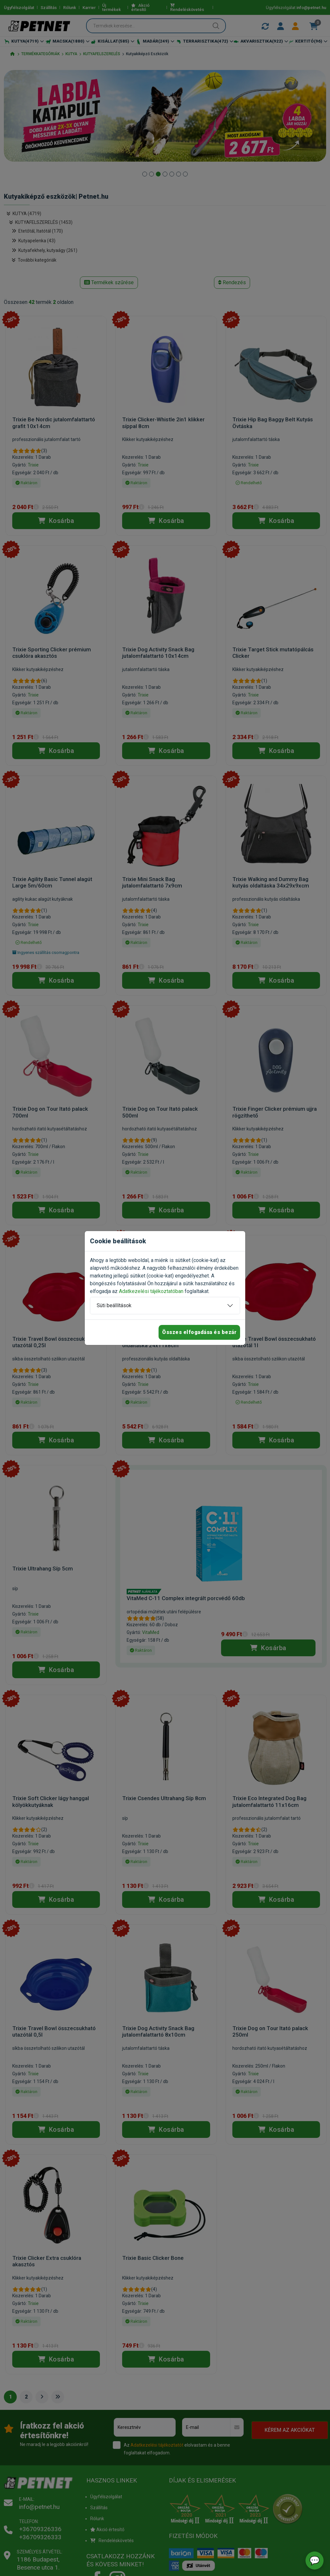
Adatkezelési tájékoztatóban (151, 1291)
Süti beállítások (114, 1305)
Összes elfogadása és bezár (199, 1332)
